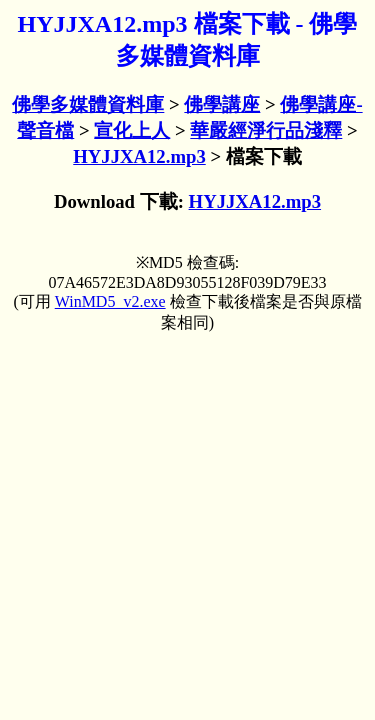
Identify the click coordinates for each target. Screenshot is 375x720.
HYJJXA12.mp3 (139, 156)
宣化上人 (132, 130)
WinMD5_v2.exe (110, 301)
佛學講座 (222, 104)
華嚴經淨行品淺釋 (266, 130)
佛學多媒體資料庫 (88, 104)
